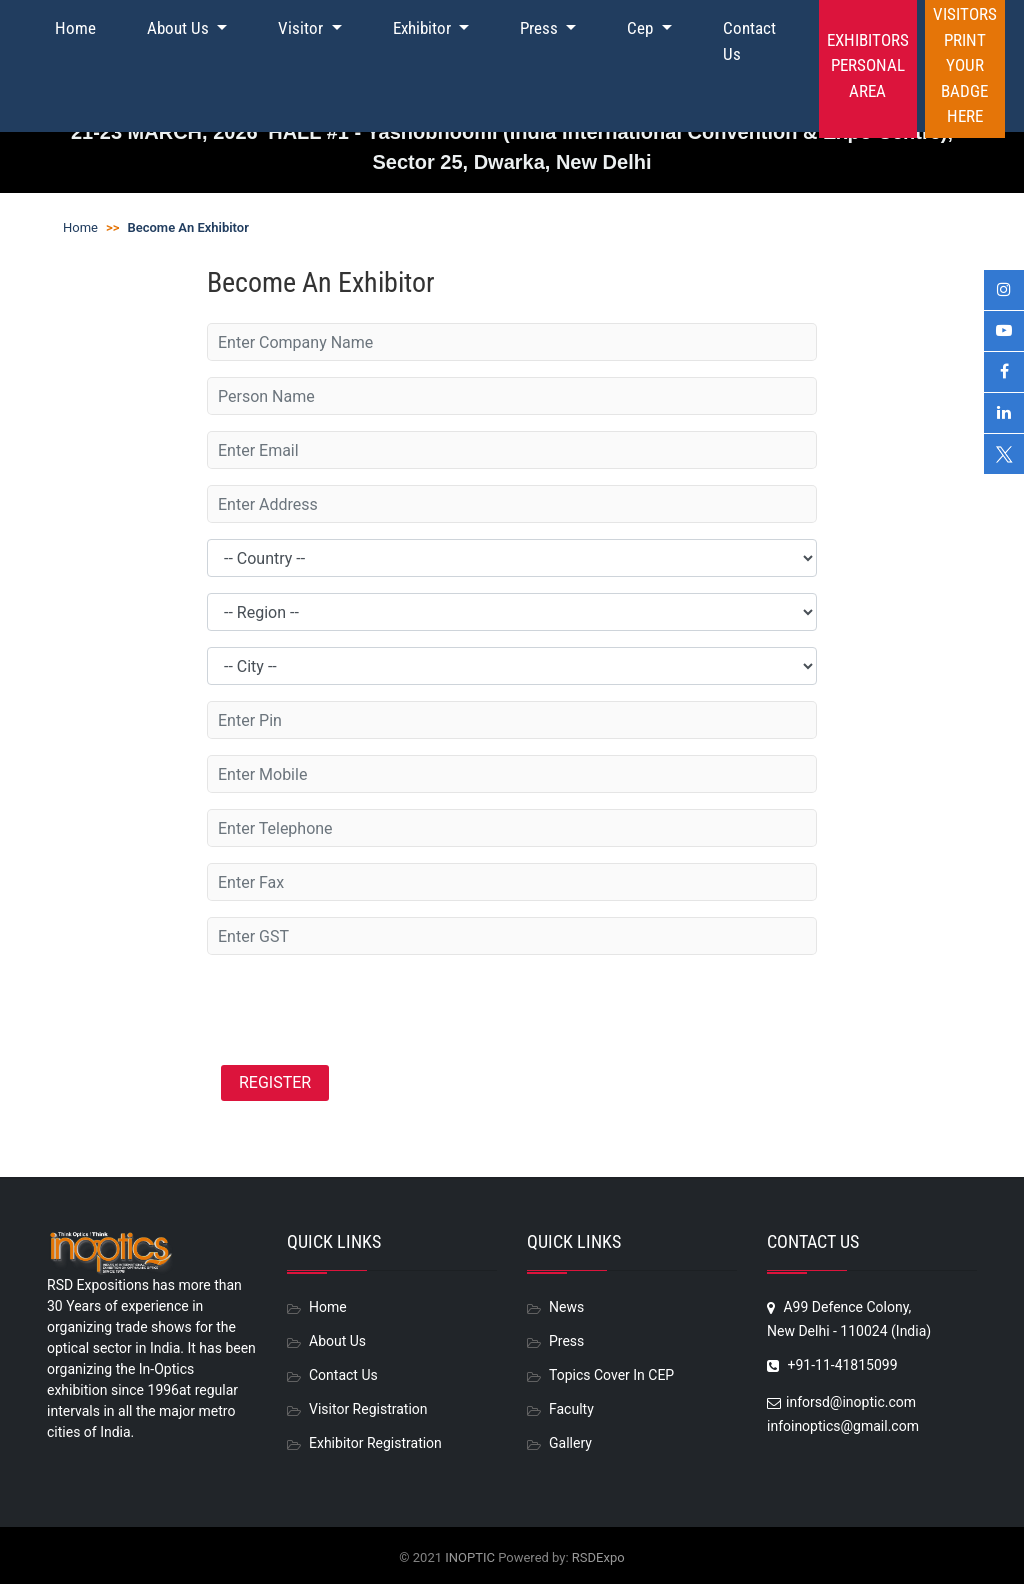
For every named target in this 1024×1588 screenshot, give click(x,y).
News (566, 1311)
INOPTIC (470, 1561)
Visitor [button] (302, 28)
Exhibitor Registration (375, 1447)
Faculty (571, 1413)
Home (75, 28)
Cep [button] (642, 28)
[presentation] (359, 1010)
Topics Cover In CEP (611, 1379)
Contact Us (749, 41)
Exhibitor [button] (424, 28)
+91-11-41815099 (832, 1369)
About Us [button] (180, 28)
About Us (337, 1345)
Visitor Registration (368, 1413)
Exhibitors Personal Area (868, 65)
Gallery (570, 1447)
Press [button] (541, 28)
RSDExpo (598, 1561)
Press (566, 1345)
